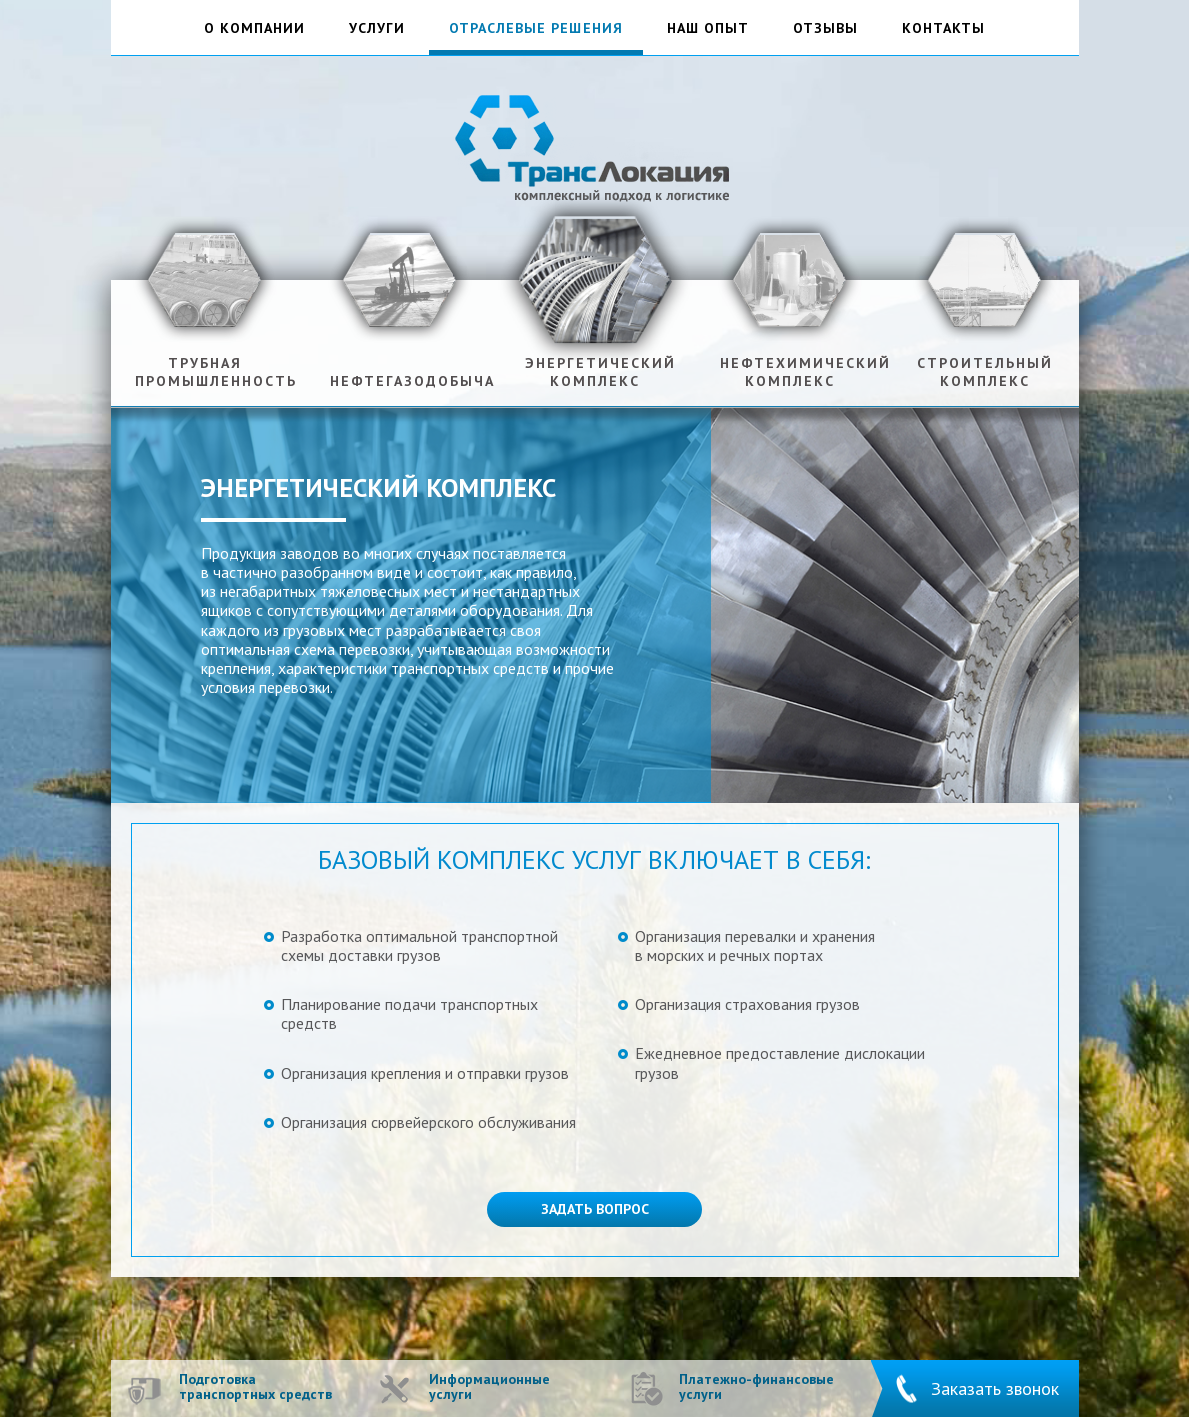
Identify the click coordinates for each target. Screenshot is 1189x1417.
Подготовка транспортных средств (255, 1387)
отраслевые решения (535, 28)
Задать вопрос (595, 1209)
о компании (254, 28)
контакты (943, 28)
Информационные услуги (489, 1387)
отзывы (825, 28)
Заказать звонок (995, 1388)
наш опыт (708, 28)
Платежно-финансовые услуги (756, 1387)
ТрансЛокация (595, 145)
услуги (377, 28)
